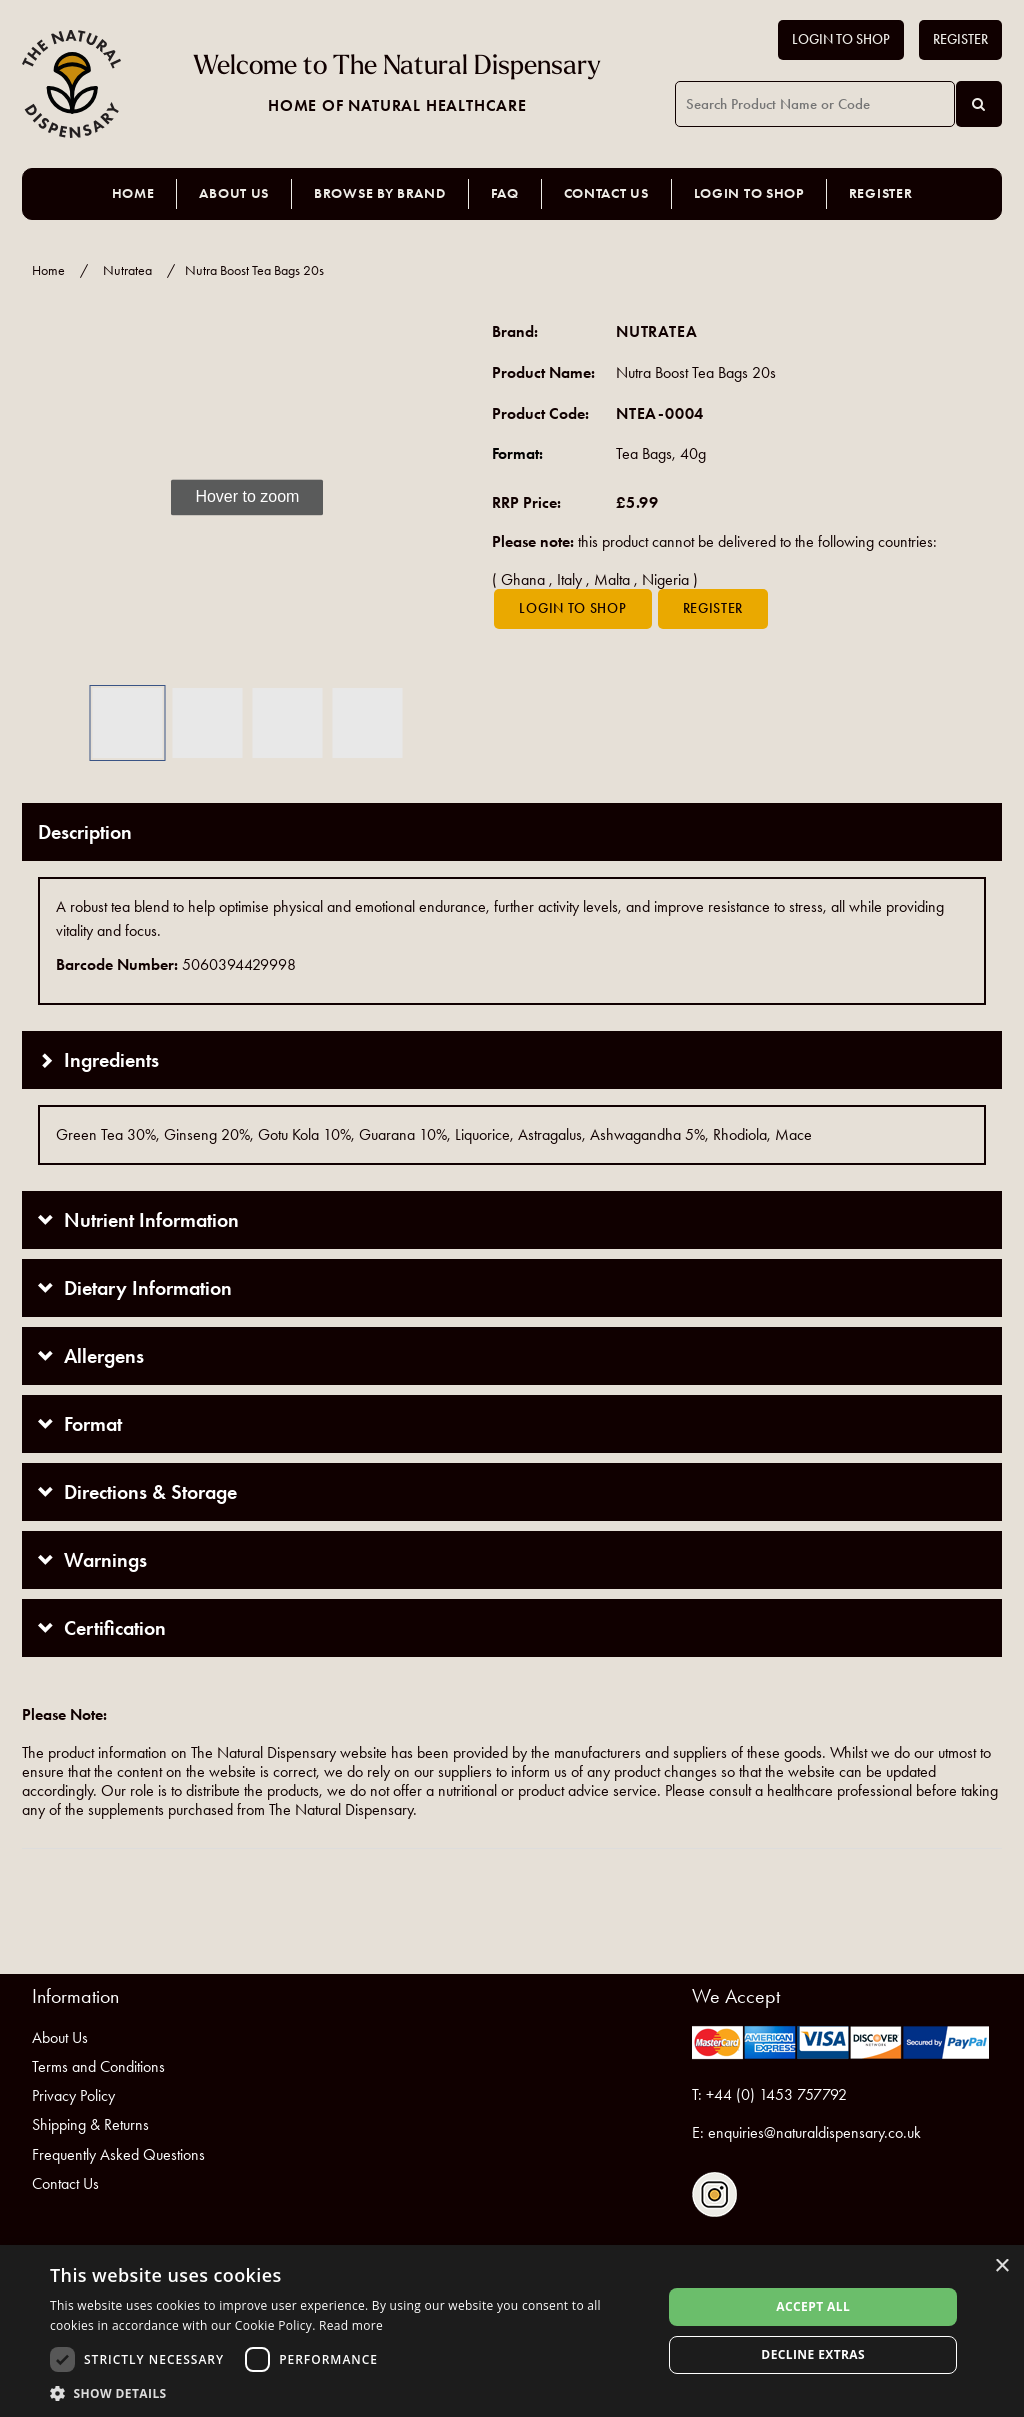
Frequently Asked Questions (118, 2154)
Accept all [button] (813, 2306)
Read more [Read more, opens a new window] (351, 2325)
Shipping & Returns (90, 2124)
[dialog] (512, 2331)
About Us (234, 193)
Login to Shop (841, 39)
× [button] (1001, 2266)
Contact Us (606, 193)
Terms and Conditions (98, 2066)
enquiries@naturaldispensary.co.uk (814, 2132)
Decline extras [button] (813, 2354)
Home (133, 193)
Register (960, 39)
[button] (52, 497)
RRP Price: (526, 502)
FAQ (505, 193)
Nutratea (127, 270)
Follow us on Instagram (714, 2194)
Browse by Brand (380, 193)
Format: (517, 453)
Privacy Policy (73, 2095)
